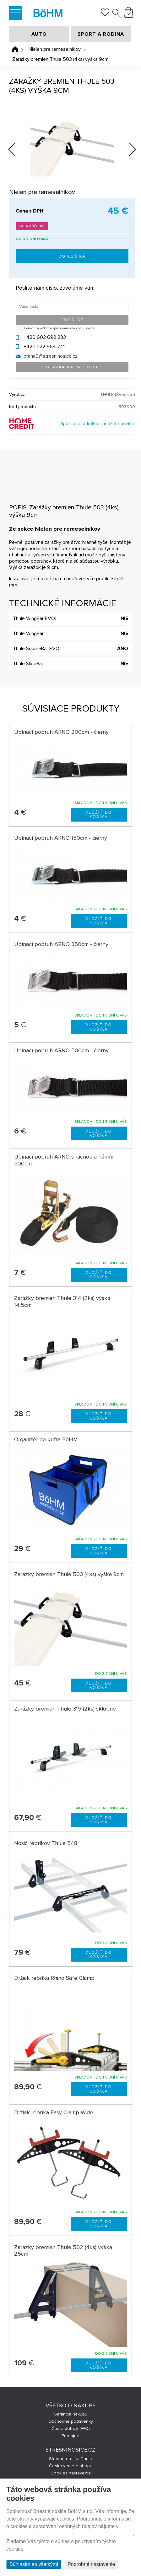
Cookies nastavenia (71, 2473)
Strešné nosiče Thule (70, 2458)
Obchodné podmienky (70, 2421)
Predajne (70, 2435)
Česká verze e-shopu (70, 2465)
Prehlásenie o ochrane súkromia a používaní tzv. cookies (69, 2534)
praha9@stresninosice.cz (51, 356)
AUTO (39, 34)
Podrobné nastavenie (91, 2564)
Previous (17, 148)
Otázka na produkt (72, 367)
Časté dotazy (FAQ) (71, 2428)
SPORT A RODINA (101, 34)
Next (128, 150)
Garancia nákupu (70, 2414)
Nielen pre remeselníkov (55, 49)
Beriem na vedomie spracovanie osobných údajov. (59, 328)
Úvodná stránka (15, 49)
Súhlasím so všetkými (33, 2564)
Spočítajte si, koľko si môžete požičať (97, 423)
